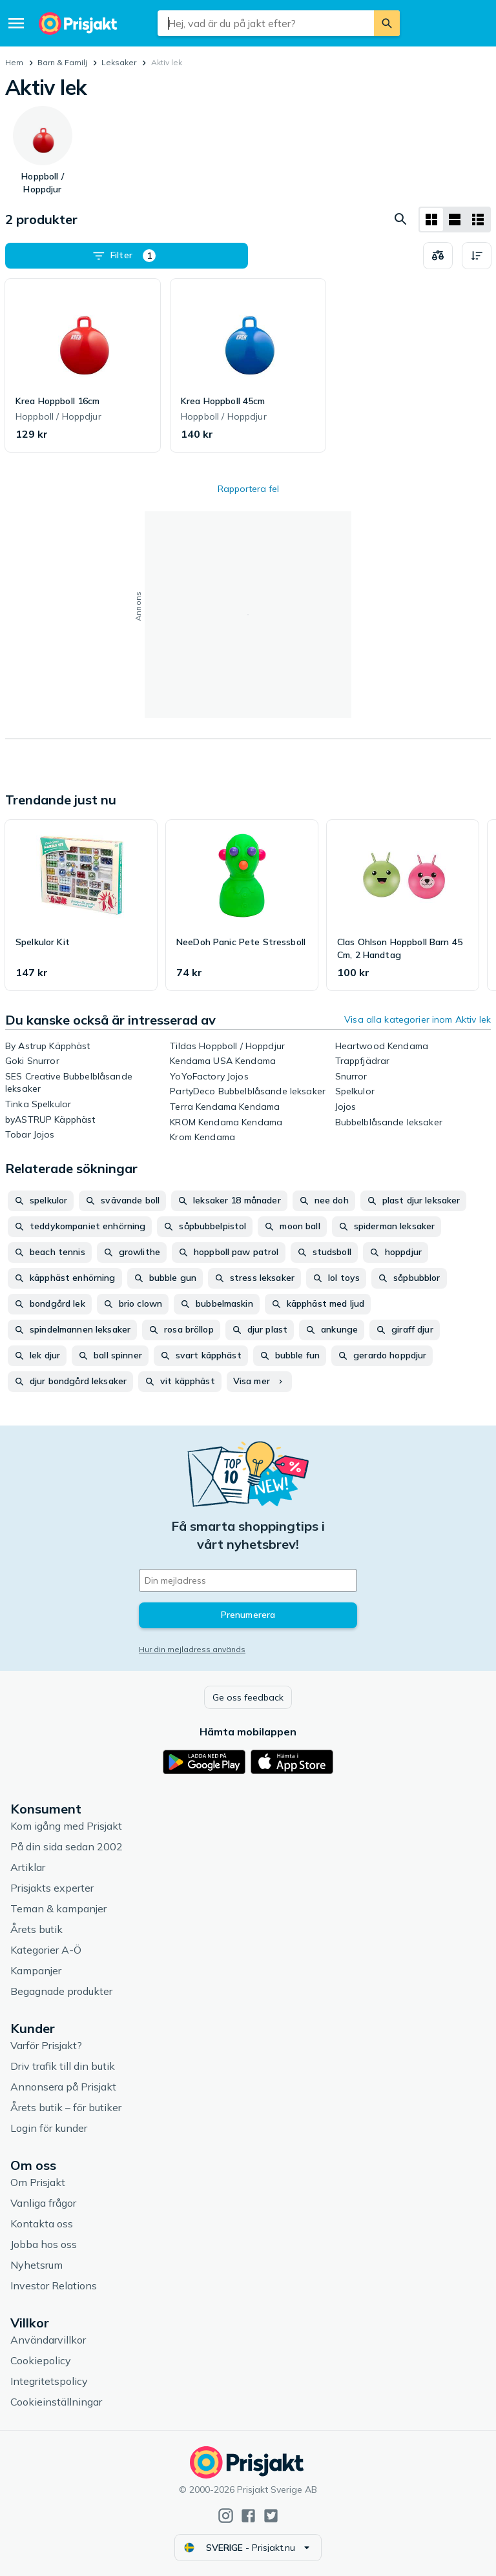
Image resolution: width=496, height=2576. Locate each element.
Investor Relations (53, 2285)
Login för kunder (48, 2127)
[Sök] (387, 23)
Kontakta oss (41, 2223)
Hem (14, 62)
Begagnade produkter (61, 1991)
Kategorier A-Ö (45, 1949)
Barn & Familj (62, 62)
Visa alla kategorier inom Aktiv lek (417, 1019)
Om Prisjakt (37, 2182)
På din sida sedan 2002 (66, 1846)
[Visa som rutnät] (431, 219)
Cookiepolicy (40, 2360)
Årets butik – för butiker (65, 2107)
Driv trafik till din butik (62, 2066)
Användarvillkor (48, 2339)
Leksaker (118, 62)
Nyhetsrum (36, 2264)
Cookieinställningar (56, 2401)
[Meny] (16, 23)
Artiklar (27, 1867)
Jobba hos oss (43, 2244)
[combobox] (265, 23)
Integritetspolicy (49, 2381)
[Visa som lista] (454, 219)
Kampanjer (35, 1970)
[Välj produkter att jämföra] (438, 256)
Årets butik (36, 1929)
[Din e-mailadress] (248, 1580)
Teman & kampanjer (58, 1908)
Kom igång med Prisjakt (66, 1825)
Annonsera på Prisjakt (63, 2086)
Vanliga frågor (43, 2202)
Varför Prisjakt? (46, 2045)
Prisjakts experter (52, 1887)
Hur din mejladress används (192, 1649)
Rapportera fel (248, 489)
